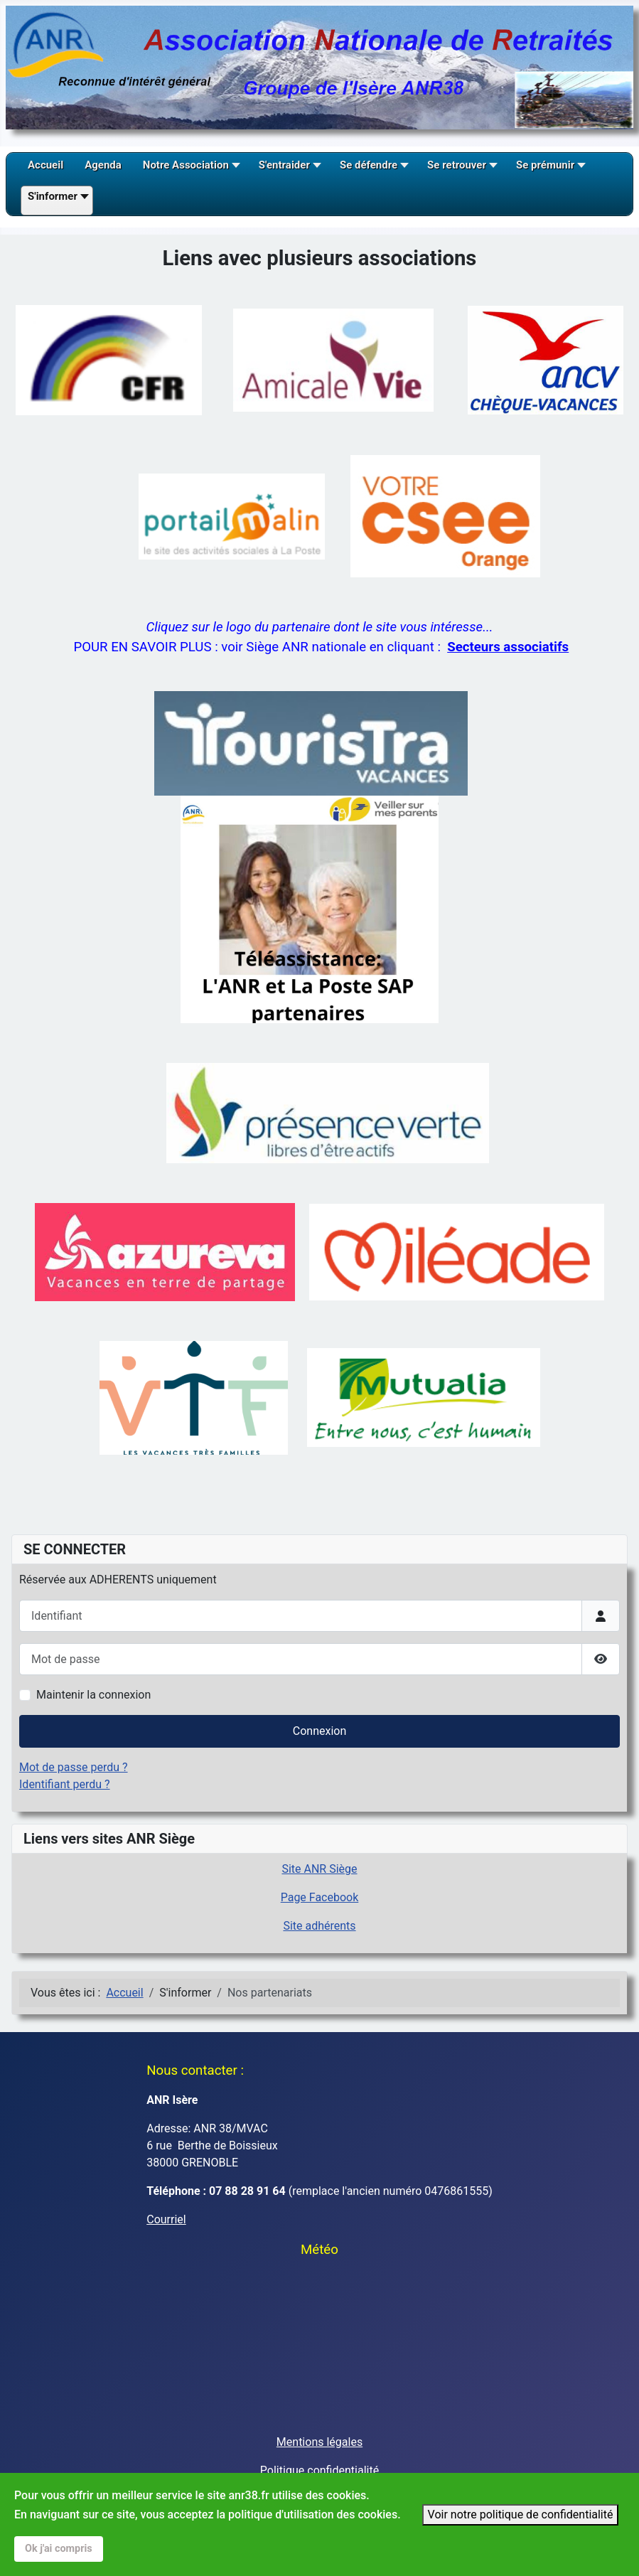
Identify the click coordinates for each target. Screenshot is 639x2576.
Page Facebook (320, 1897)
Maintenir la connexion (93, 1694)
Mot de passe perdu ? (73, 1767)
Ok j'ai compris (58, 2549)
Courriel (166, 2219)
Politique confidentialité (319, 2470)
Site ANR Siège (319, 1869)
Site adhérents (319, 1926)
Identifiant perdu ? (64, 1784)
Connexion (319, 1731)
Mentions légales (319, 2442)
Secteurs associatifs (508, 647)
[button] (190, 170)
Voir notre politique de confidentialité (520, 2514)
